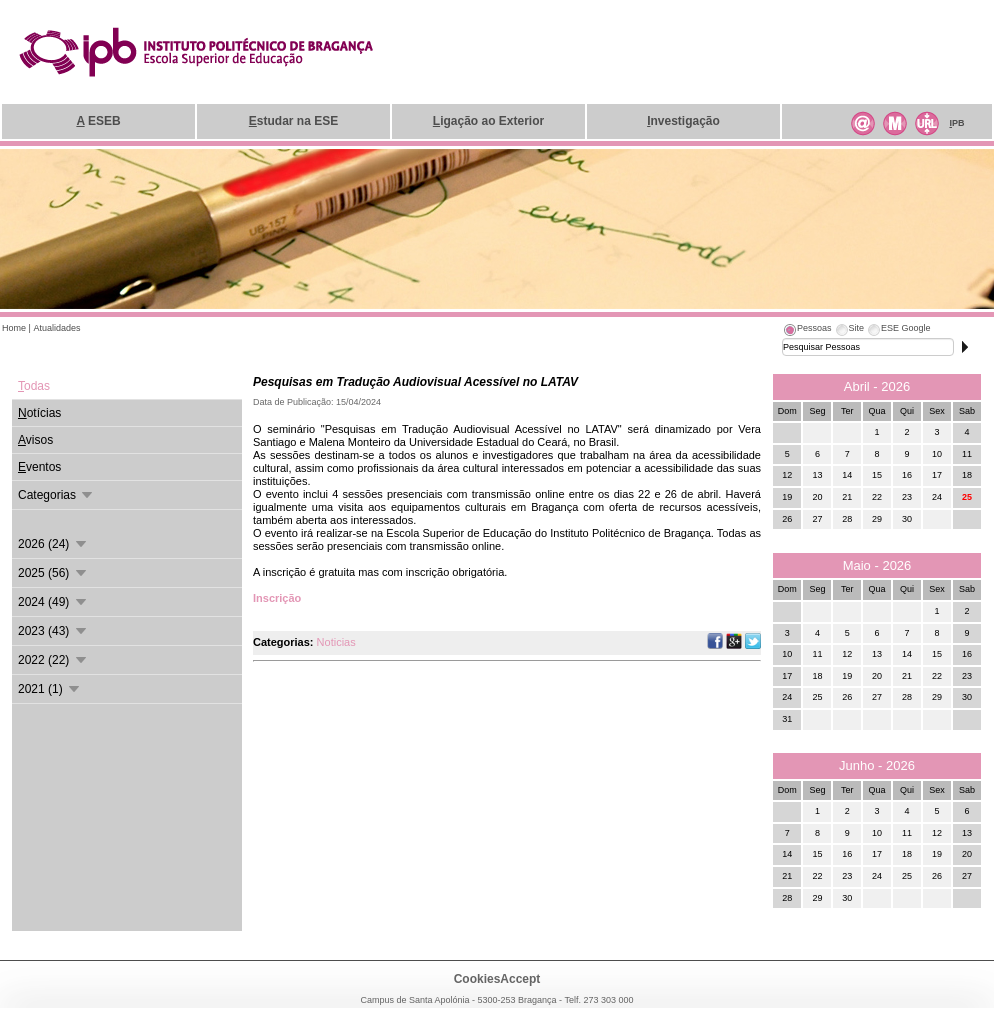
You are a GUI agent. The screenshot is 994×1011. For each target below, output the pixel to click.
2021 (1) (50, 689)
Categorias (56, 495)
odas (34, 386)
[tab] (807, 331)
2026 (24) (53, 544)
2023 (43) (53, 631)
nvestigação (683, 121)
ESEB (98, 121)
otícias (39, 413)
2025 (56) (53, 573)
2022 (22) (53, 660)
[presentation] (807, 331)
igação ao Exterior (488, 121)
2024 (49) (53, 602)
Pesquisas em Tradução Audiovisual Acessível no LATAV (415, 382)
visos (35, 440)
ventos (39, 467)
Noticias (336, 642)
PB (956, 123)
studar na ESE (293, 121)
